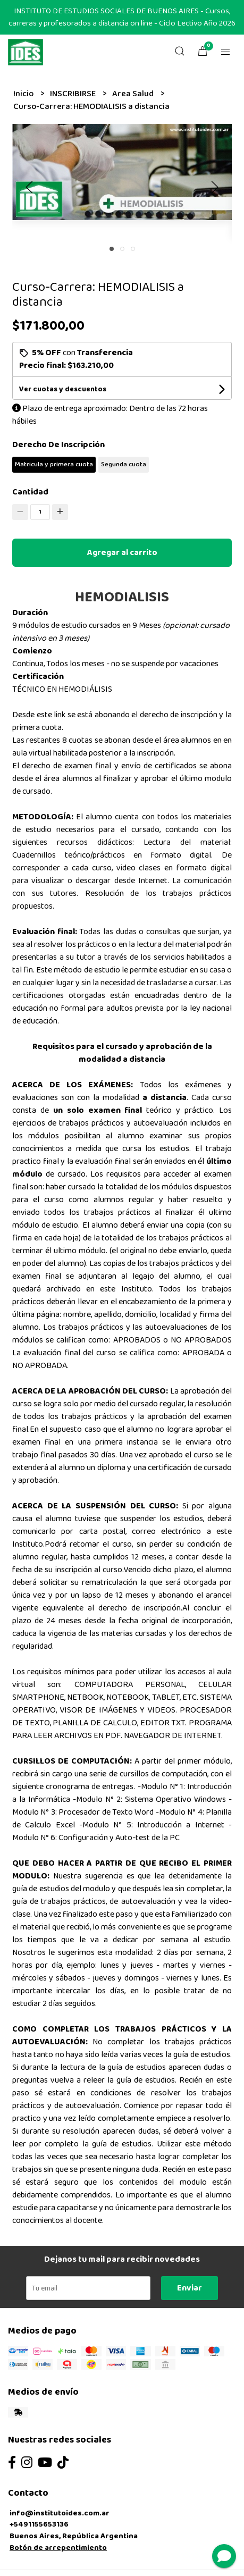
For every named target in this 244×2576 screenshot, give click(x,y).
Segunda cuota (123, 464)
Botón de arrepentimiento (58, 2547)
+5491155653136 (39, 2524)
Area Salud (133, 93)
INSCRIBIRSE (73, 93)
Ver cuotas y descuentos (62, 389)
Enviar (189, 2288)
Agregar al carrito (122, 552)
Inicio (24, 93)
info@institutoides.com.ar (60, 2513)
